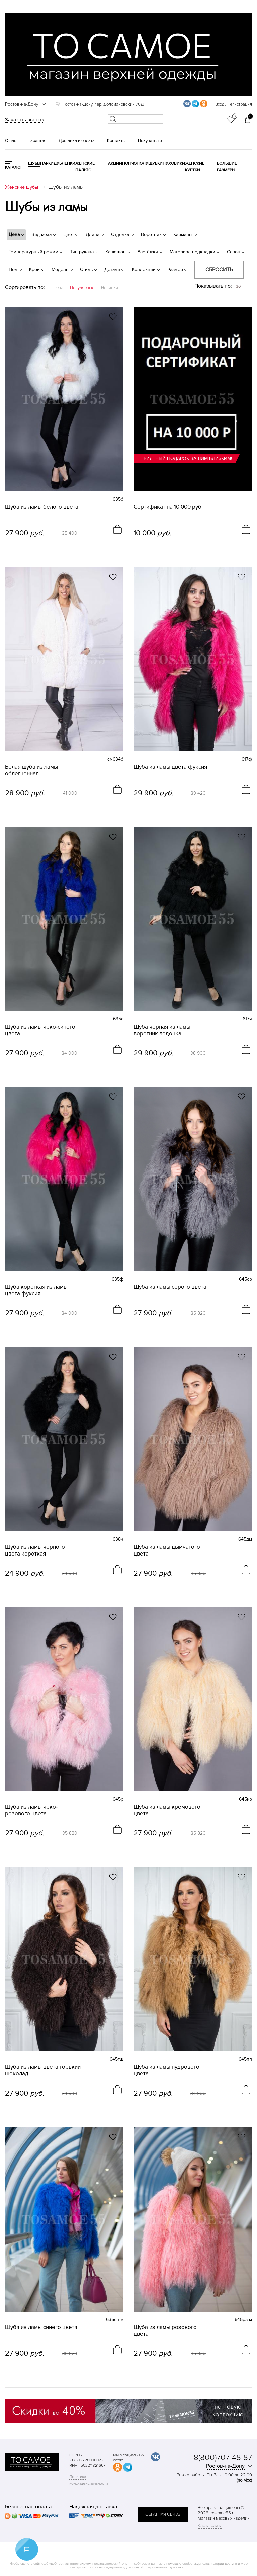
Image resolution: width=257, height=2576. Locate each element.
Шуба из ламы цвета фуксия (170, 767)
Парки (47, 163)
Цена (58, 287)
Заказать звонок (24, 120)
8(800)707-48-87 (223, 2458)
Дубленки (64, 163)
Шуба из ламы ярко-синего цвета (40, 1030)
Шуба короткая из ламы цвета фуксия (36, 1290)
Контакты (116, 140)
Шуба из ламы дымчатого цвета (167, 1550)
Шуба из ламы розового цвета (165, 2330)
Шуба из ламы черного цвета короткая (35, 1550)
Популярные (82, 287)
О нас (10, 140)
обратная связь (162, 2514)
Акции (115, 163)
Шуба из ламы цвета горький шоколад (43, 2070)
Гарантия (37, 140)
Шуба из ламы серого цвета (170, 1287)
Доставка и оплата (77, 140)
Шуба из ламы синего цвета (41, 2327)
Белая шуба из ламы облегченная (31, 770)
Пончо (129, 163)
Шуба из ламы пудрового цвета (166, 2070)
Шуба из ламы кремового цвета (167, 1810)
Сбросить (219, 269)
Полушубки (150, 163)
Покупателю (150, 140)
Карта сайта (210, 2525)
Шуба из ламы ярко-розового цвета (31, 1810)
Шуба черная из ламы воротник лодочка (162, 1030)
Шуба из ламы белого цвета (41, 507)
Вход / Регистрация (233, 104)
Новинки (109, 287)
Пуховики (174, 163)
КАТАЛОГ (14, 167)
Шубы (34, 163)
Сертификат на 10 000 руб (167, 507)
